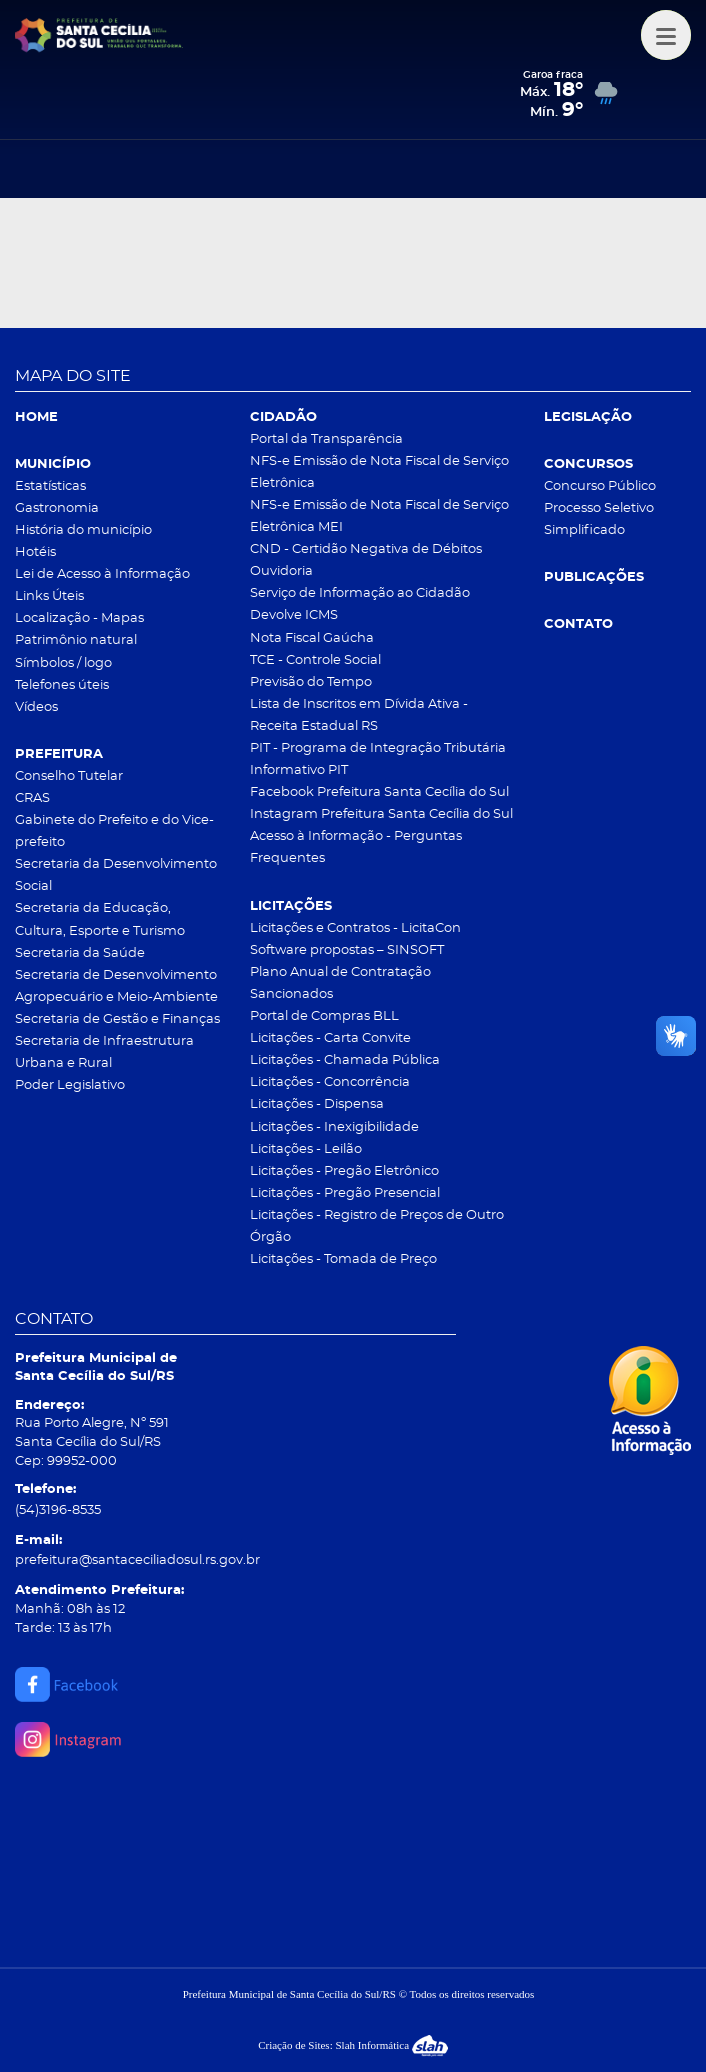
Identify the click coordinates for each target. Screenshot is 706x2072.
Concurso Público (600, 486)
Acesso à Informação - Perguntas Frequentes (356, 847)
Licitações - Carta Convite (330, 1038)
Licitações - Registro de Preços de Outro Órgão (377, 1226)
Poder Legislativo (70, 1085)
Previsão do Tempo (311, 682)
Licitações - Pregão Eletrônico (344, 1171)
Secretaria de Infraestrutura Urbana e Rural (104, 1052)
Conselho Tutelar (69, 776)
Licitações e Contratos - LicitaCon (355, 928)
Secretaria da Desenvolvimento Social (116, 875)
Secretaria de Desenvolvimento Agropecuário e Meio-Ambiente (116, 986)
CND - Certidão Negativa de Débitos (366, 549)
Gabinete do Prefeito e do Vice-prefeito (114, 831)
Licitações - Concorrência (330, 1082)
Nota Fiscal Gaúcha (312, 638)
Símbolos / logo (63, 663)
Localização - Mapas (79, 618)
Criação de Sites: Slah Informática (353, 2045)
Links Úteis (49, 596)
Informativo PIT (299, 770)
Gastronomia (57, 508)
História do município (83, 530)
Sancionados (291, 994)
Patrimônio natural (76, 640)
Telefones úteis (62, 685)
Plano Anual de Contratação (340, 972)
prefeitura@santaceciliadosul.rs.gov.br (137, 1560)
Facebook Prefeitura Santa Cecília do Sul (379, 792)
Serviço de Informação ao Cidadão (360, 593)
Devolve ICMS (294, 615)
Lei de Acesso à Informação (102, 574)
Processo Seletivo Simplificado (599, 519)
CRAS (32, 798)
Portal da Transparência (326, 439)
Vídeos (36, 707)
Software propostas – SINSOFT (347, 950)
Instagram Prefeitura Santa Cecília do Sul (381, 814)
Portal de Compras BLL (324, 1016)
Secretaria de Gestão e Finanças (117, 1019)
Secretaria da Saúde (80, 953)
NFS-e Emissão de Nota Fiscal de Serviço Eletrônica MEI (379, 516)
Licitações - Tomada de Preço (343, 1259)
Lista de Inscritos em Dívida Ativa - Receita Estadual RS (359, 715)
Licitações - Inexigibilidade (334, 1127)
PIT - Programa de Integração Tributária (378, 748)
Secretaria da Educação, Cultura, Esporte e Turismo (100, 919)
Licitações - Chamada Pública (345, 1060)
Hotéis (35, 552)
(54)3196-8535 (58, 1510)
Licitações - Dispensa (317, 1104)
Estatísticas (50, 486)
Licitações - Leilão (306, 1149)
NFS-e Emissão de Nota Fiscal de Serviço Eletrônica (379, 472)
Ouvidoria (281, 571)
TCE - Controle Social (315, 660)
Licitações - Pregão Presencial (345, 1193)
